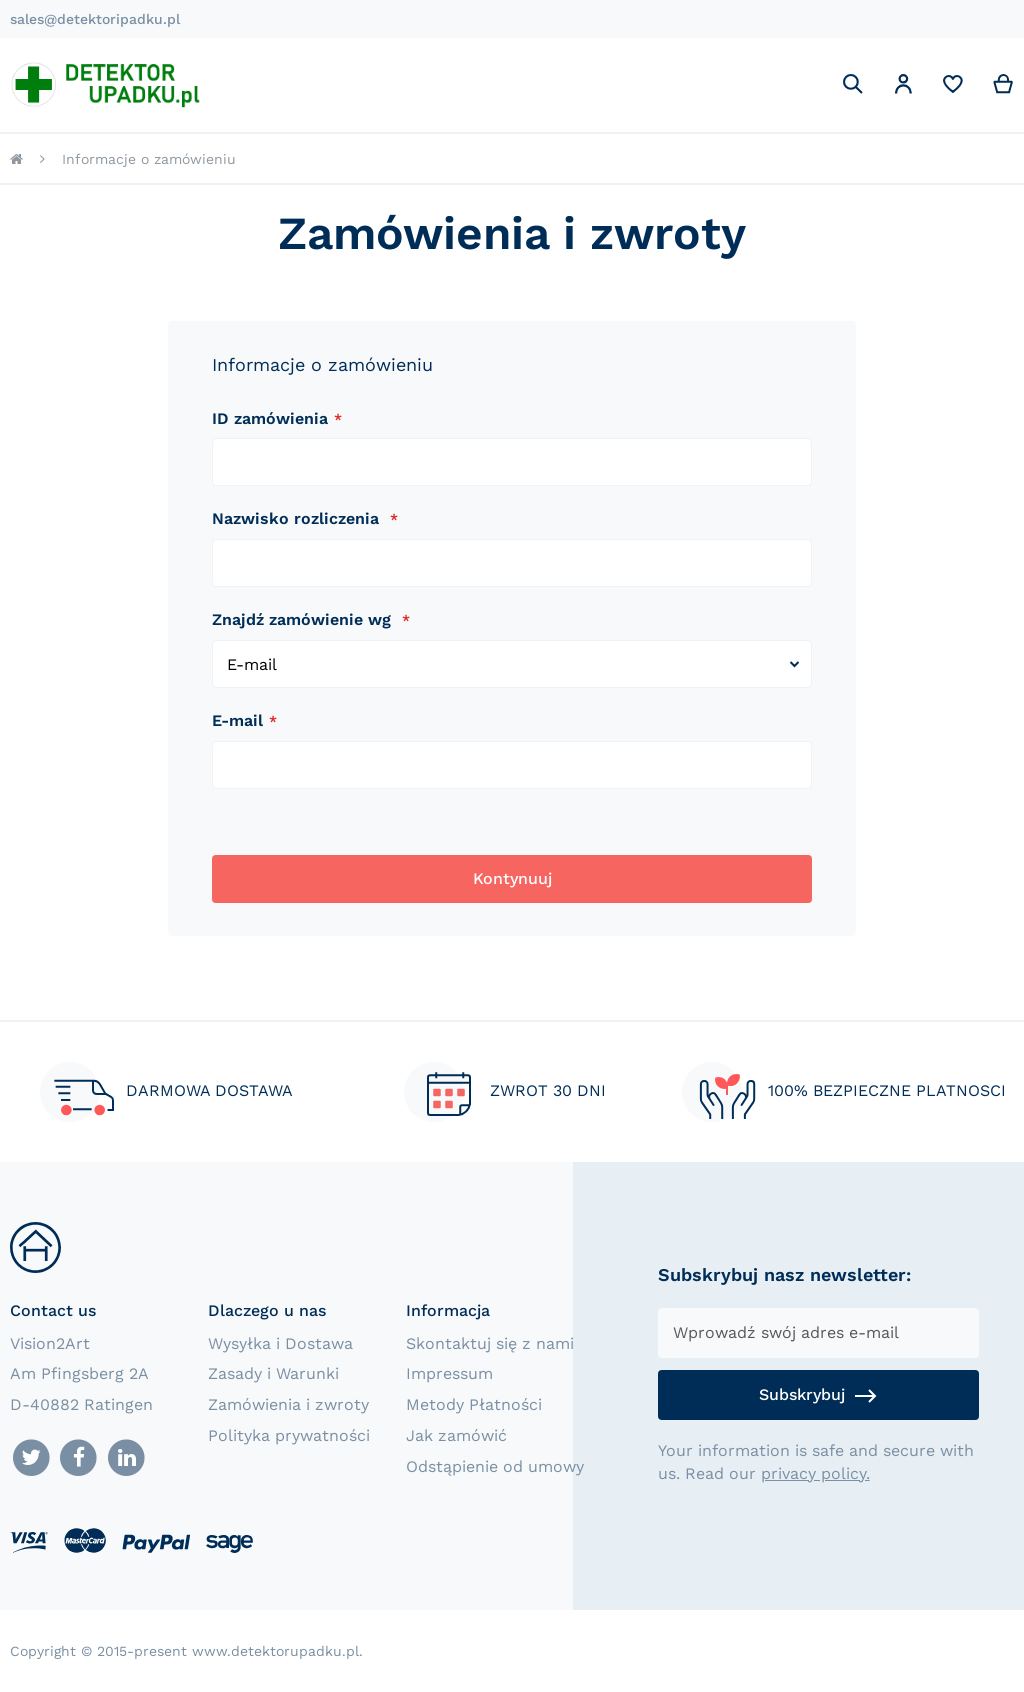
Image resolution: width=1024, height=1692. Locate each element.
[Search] (853, 84)
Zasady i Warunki (273, 1373)
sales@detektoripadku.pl (95, 19)
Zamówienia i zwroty (288, 1404)
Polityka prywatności (289, 1435)
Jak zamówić (456, 1435)
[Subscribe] (818, 1395)
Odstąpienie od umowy (495, 1466)
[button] (903, 87)
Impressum (449, 1373)
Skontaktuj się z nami (490, 1343)
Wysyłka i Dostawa (280, 1343)
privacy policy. (815, 1473)
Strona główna (16, 159)
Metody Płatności (474, 1404)
